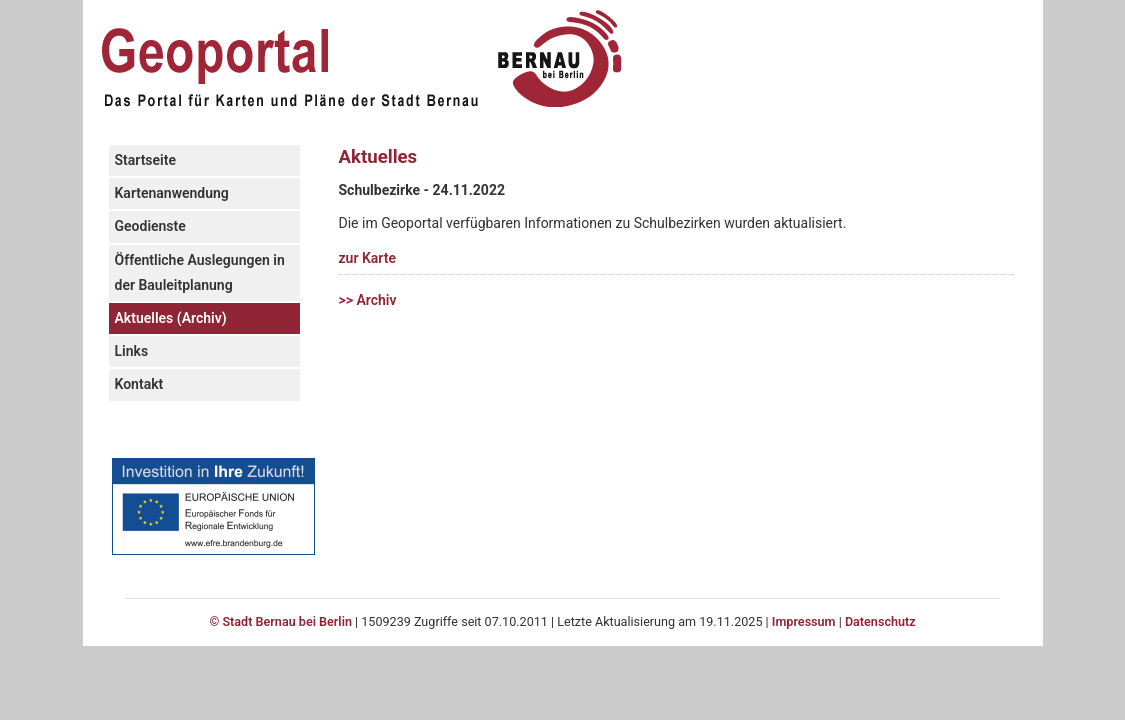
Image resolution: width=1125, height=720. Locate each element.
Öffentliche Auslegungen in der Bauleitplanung (200, 272)
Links (132, 351)
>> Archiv (368, 300)
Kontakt (139, 384)
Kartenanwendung (172, 193)
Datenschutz (880, 621)
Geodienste (150, 226)
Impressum (804, 621)
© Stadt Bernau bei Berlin (280, 621)
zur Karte (367, 258)
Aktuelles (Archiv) (171, 318)
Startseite (145, 160)
